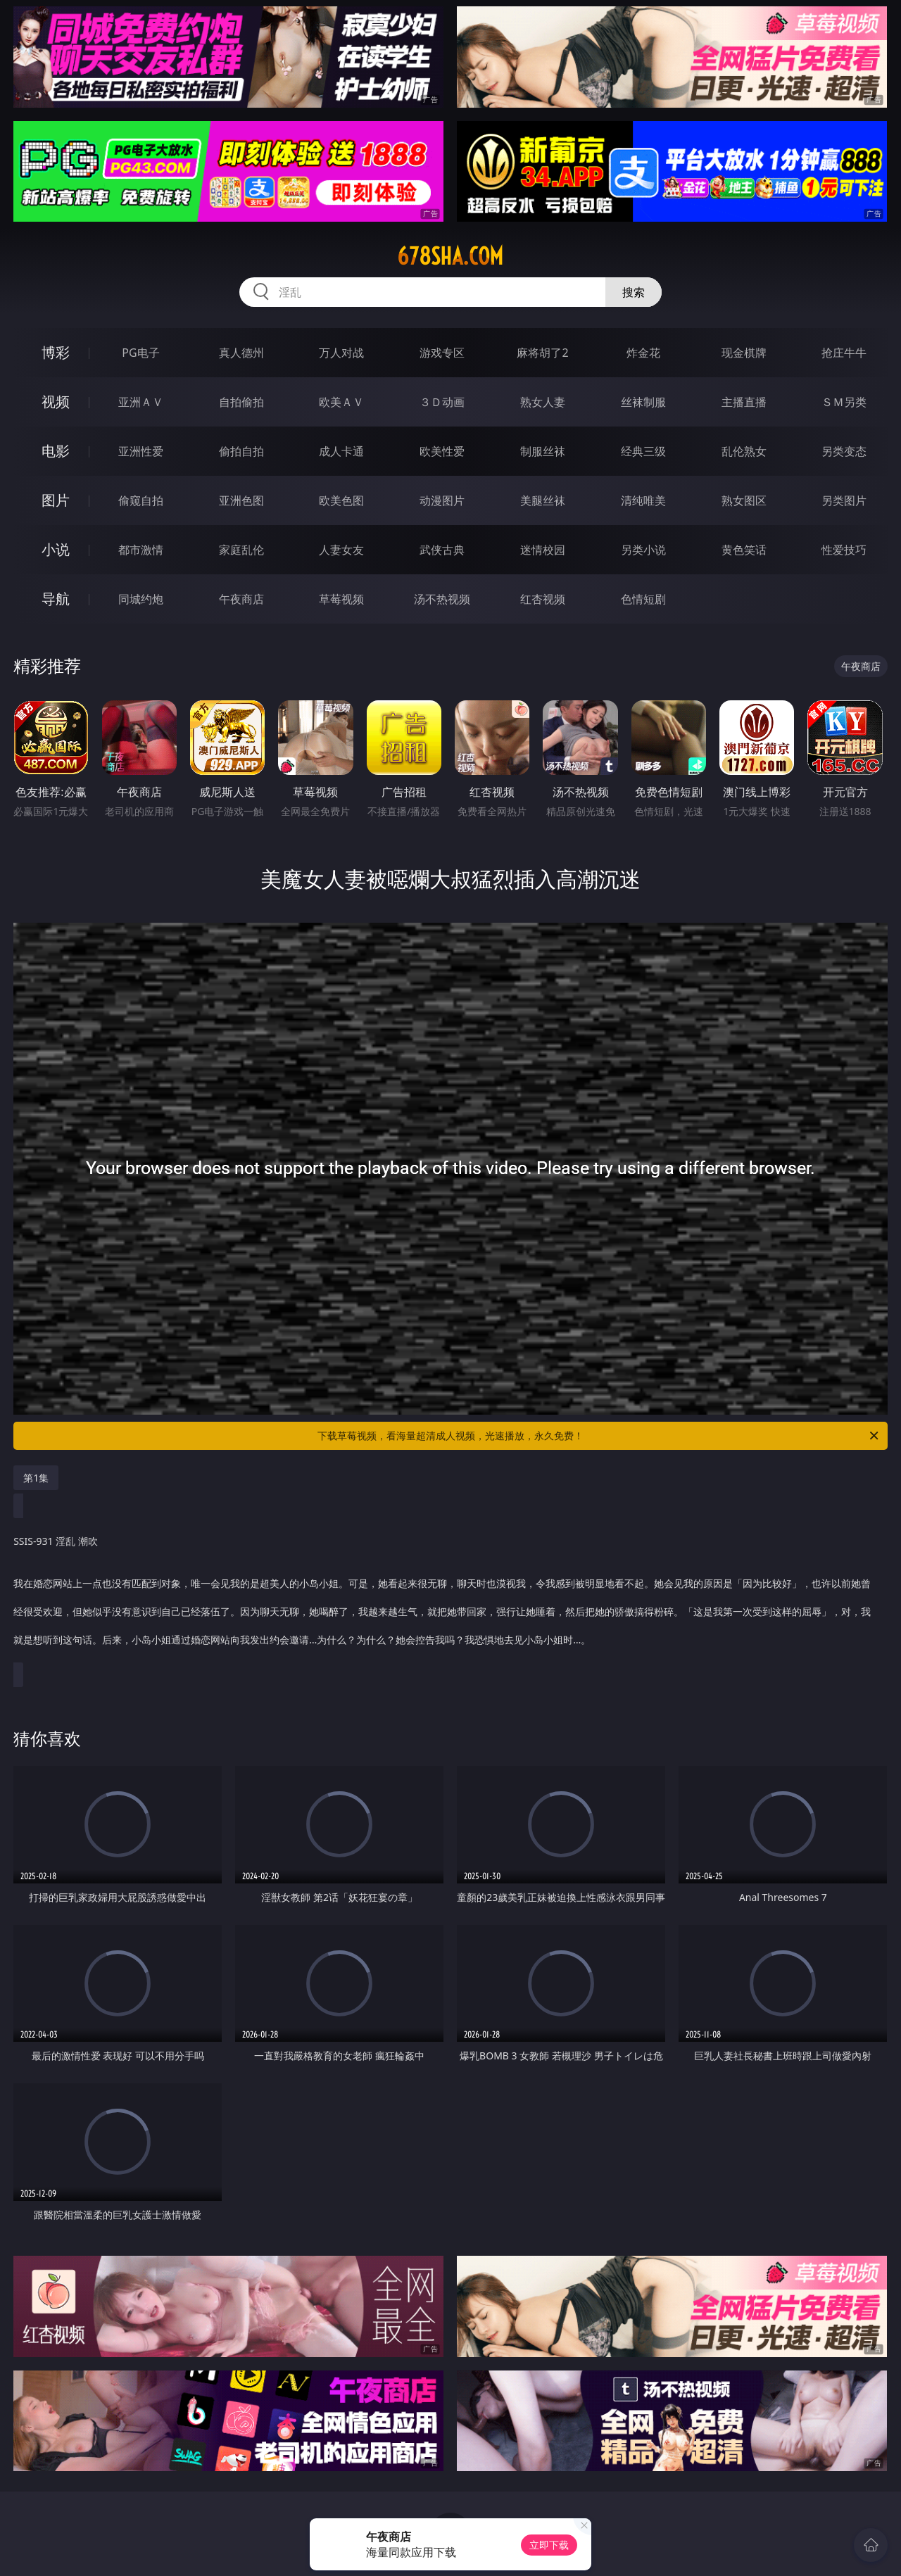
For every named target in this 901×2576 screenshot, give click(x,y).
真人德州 (241, 352)
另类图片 (844, 500)
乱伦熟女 (744, 451)
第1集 (36, 1477)
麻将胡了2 (542, 352)
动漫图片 (442, 500)
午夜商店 (241, 599)
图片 (56, 500)
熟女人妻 (542, 402)
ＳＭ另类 (844, 402)
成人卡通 (341, 451)
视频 (56, 401)
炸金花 (643, 352)
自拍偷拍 (241, 402)
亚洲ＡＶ (140, 402)
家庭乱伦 (241, 549)
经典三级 (643, 451)
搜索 (633, 292)
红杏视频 (542, 599)
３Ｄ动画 (442, 402)
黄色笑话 (744, 549)
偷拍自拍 (241, 451)
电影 (56, 450)
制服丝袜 (542, 451)
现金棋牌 (744, 352)
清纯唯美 (643, 500)
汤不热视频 (442, 599)
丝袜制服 (643, 402)
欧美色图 (341, 500)
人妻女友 (341, 549)
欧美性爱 (442, 451)
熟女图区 (744, 500)
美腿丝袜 (542, 500)
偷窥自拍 (140, 500)
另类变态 (844, 451)
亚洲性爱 (140, 451)
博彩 (56, 352)
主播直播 (744, 402)
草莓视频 (341, 599)
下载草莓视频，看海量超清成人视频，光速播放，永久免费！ (599, 1435)
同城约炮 (140, 599)
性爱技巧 (844, 549)
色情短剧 (643, 599)
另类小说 (643, 549)
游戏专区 (442, 352)
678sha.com (450, 256)
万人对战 (341, 352)
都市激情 (140, 549)
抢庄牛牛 (844, 352)
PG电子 (140, 352)
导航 (56, 598)
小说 (56, 549)
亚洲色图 (241, 500)
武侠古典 (442, 549)
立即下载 (549, 2544)
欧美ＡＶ (341, 402)
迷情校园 (542, 549)
